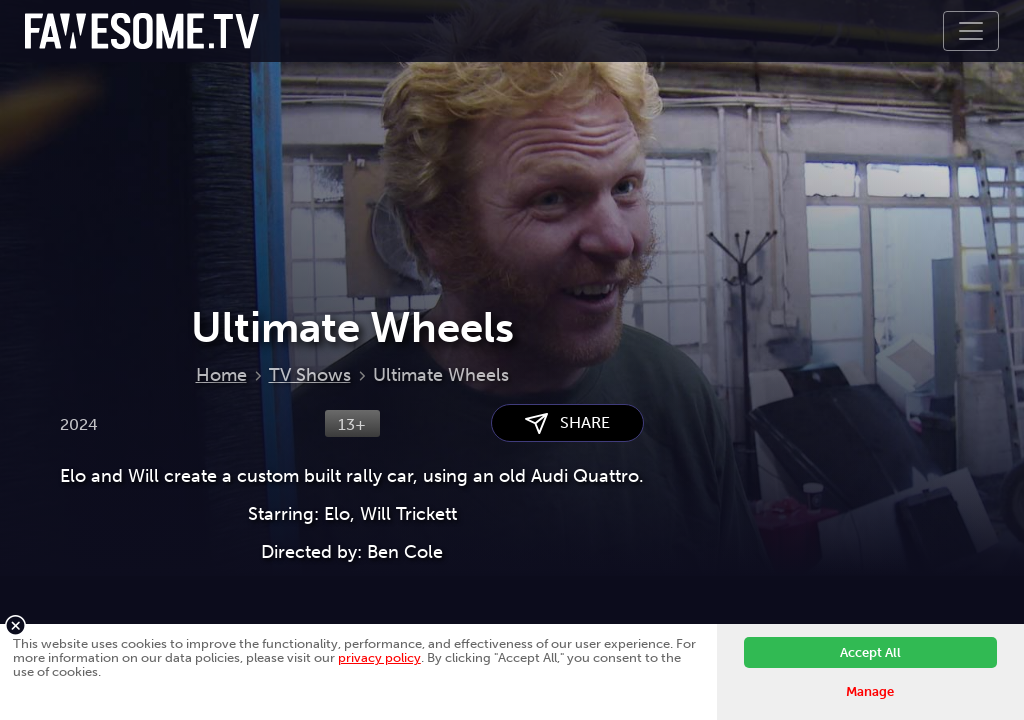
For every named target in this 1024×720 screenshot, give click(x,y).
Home (221, 375)
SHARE (567, 423)
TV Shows (310, 375)
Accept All (870, 652)
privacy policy (379, 657)
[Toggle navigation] (971, 31)
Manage (870, 691)
